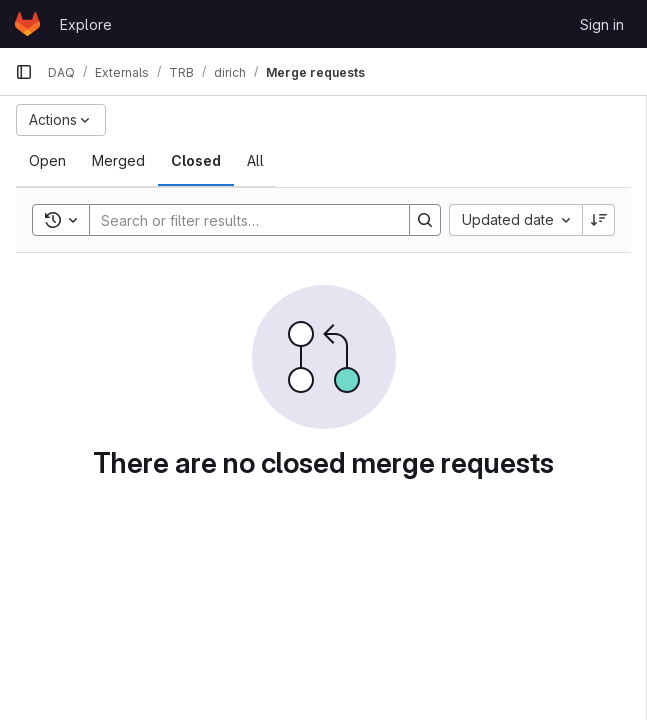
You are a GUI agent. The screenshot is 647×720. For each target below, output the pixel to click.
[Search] (239, 220)
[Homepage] (27, 24)
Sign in (602, 24)
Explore (86, 24)
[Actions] (61, 120)
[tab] (47, 161)
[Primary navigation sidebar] (24, 72)
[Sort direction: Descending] (599, 220)
